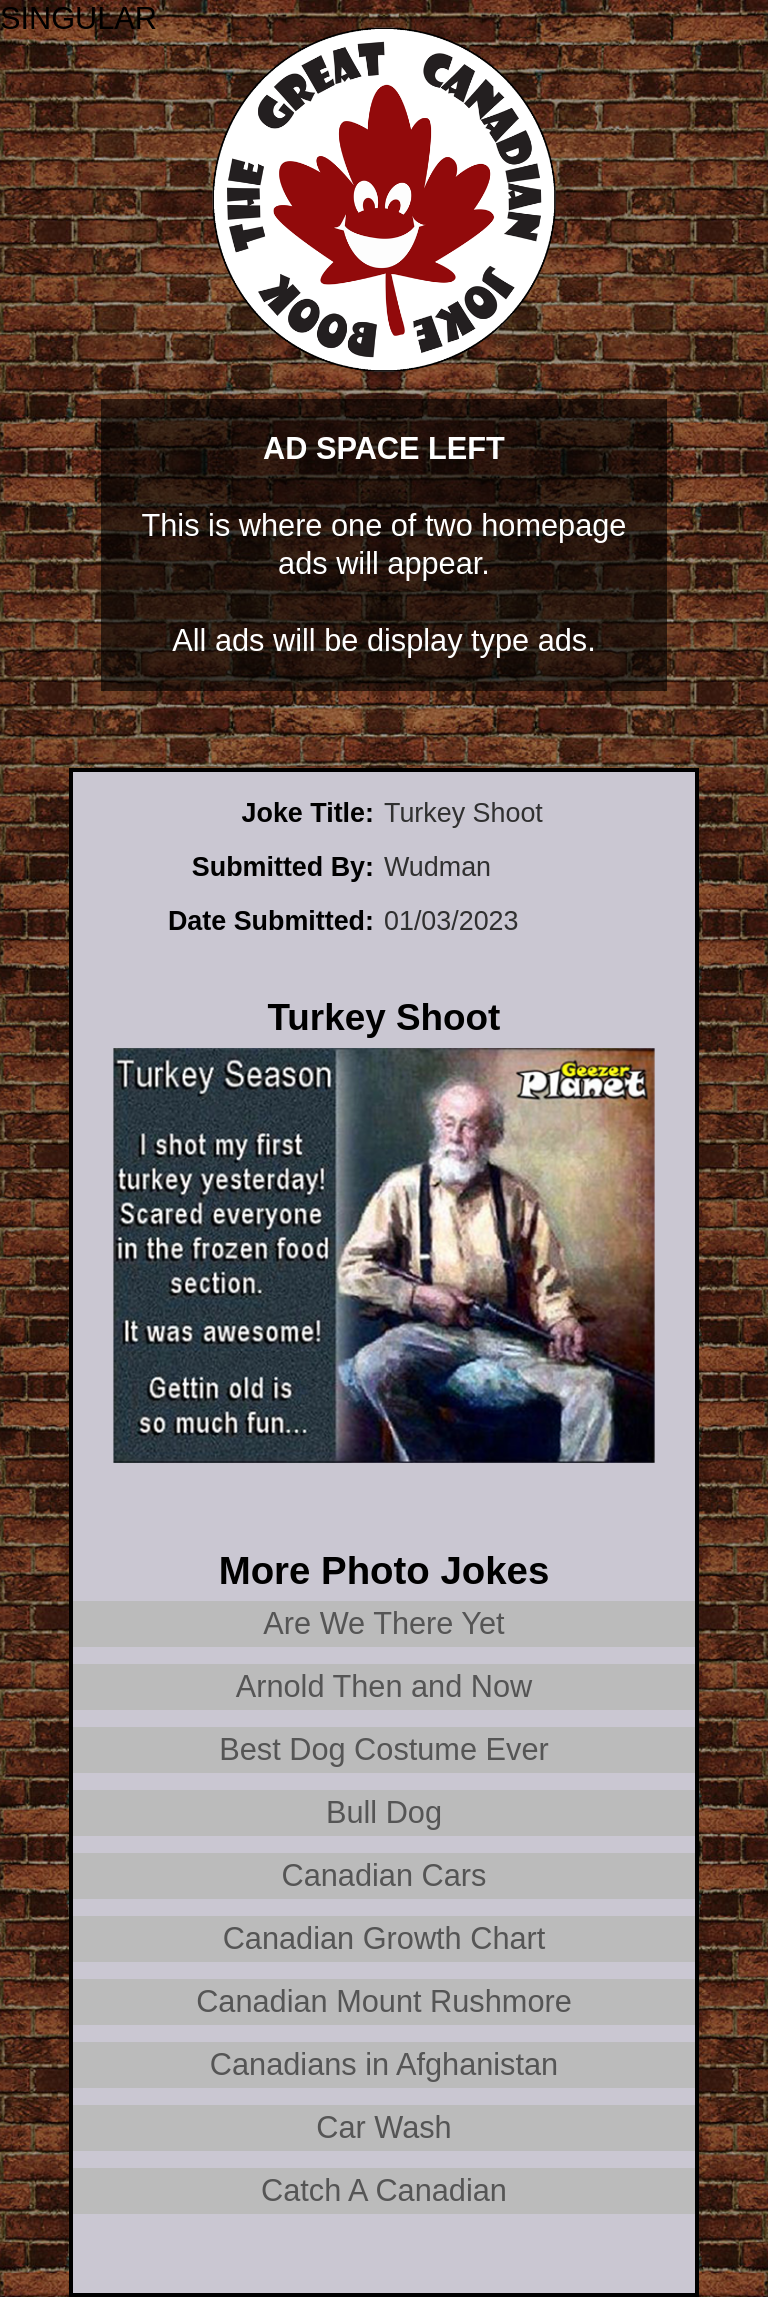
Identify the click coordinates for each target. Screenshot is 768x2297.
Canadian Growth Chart (384, 1938)
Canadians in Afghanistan (384, 2064)
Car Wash (383, 2127)
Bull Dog (384, 1812)
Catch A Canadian (384, 2190)
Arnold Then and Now (384, 1686)
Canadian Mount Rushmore (384, 2001)
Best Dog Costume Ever (384, 1749)
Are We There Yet (383, 1623)
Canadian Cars (384, 1875)
